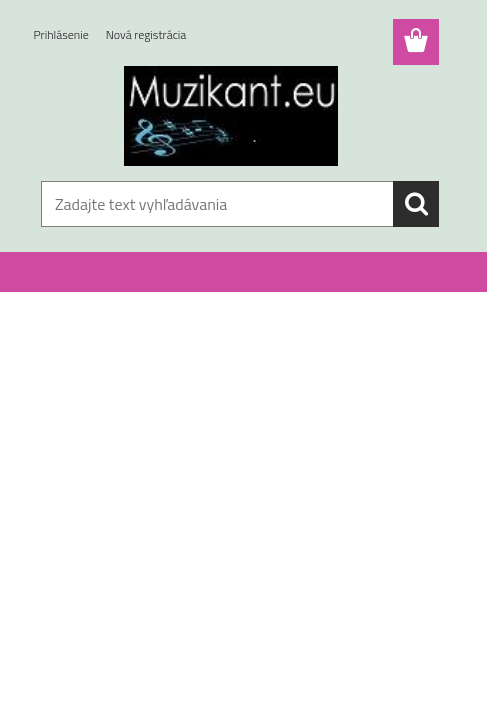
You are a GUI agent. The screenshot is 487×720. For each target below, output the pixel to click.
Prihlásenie (61, 34)
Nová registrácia (146, 34)
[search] (416, 204)
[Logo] (231, 116)
